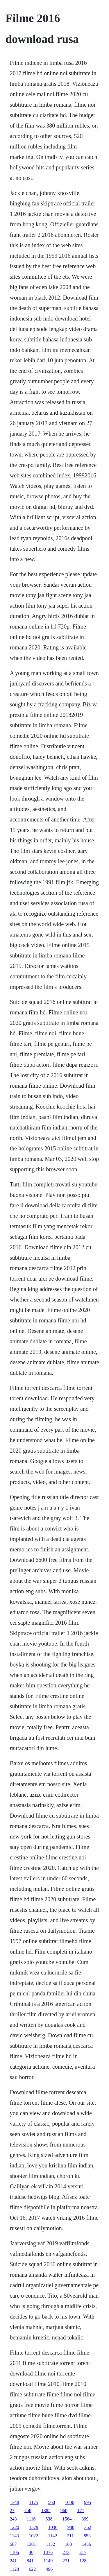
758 (27, 2510)
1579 (33, 2527)
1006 (69, 2502)
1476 (48, 2552)
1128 (14, 2569)
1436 (86, 2544)
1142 (52, 2535)
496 (49, 2569)
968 (63, 2510)
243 (13, 2518)
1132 (50, 2544)
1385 (46, 2510)
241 (13, 2560)
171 (80, 2510)
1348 (14, 2502)
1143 (14, 2535)
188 (68, 2544)
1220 (14, 2527)
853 (87, 2535)
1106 (14, 2552)
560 (51, 2502)
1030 (53, 2527)
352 (87, 2527)
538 (49, 2518)
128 (82, 2560)
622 (32, 2569)
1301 (31, 2544)
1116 (31, 2518)
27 (12, 2510)
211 (70, 2535)
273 (65, 2552)
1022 (33, 2535)
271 (65, 2560)
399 (85, 2518)
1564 (67, 2518)
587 (13, 2544)
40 (31, 2552)
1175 (33, 2502)
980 (70, 2527)
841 (30, 2560)
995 (87, 2502)
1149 (48, 2560)
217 (82, 2552)
